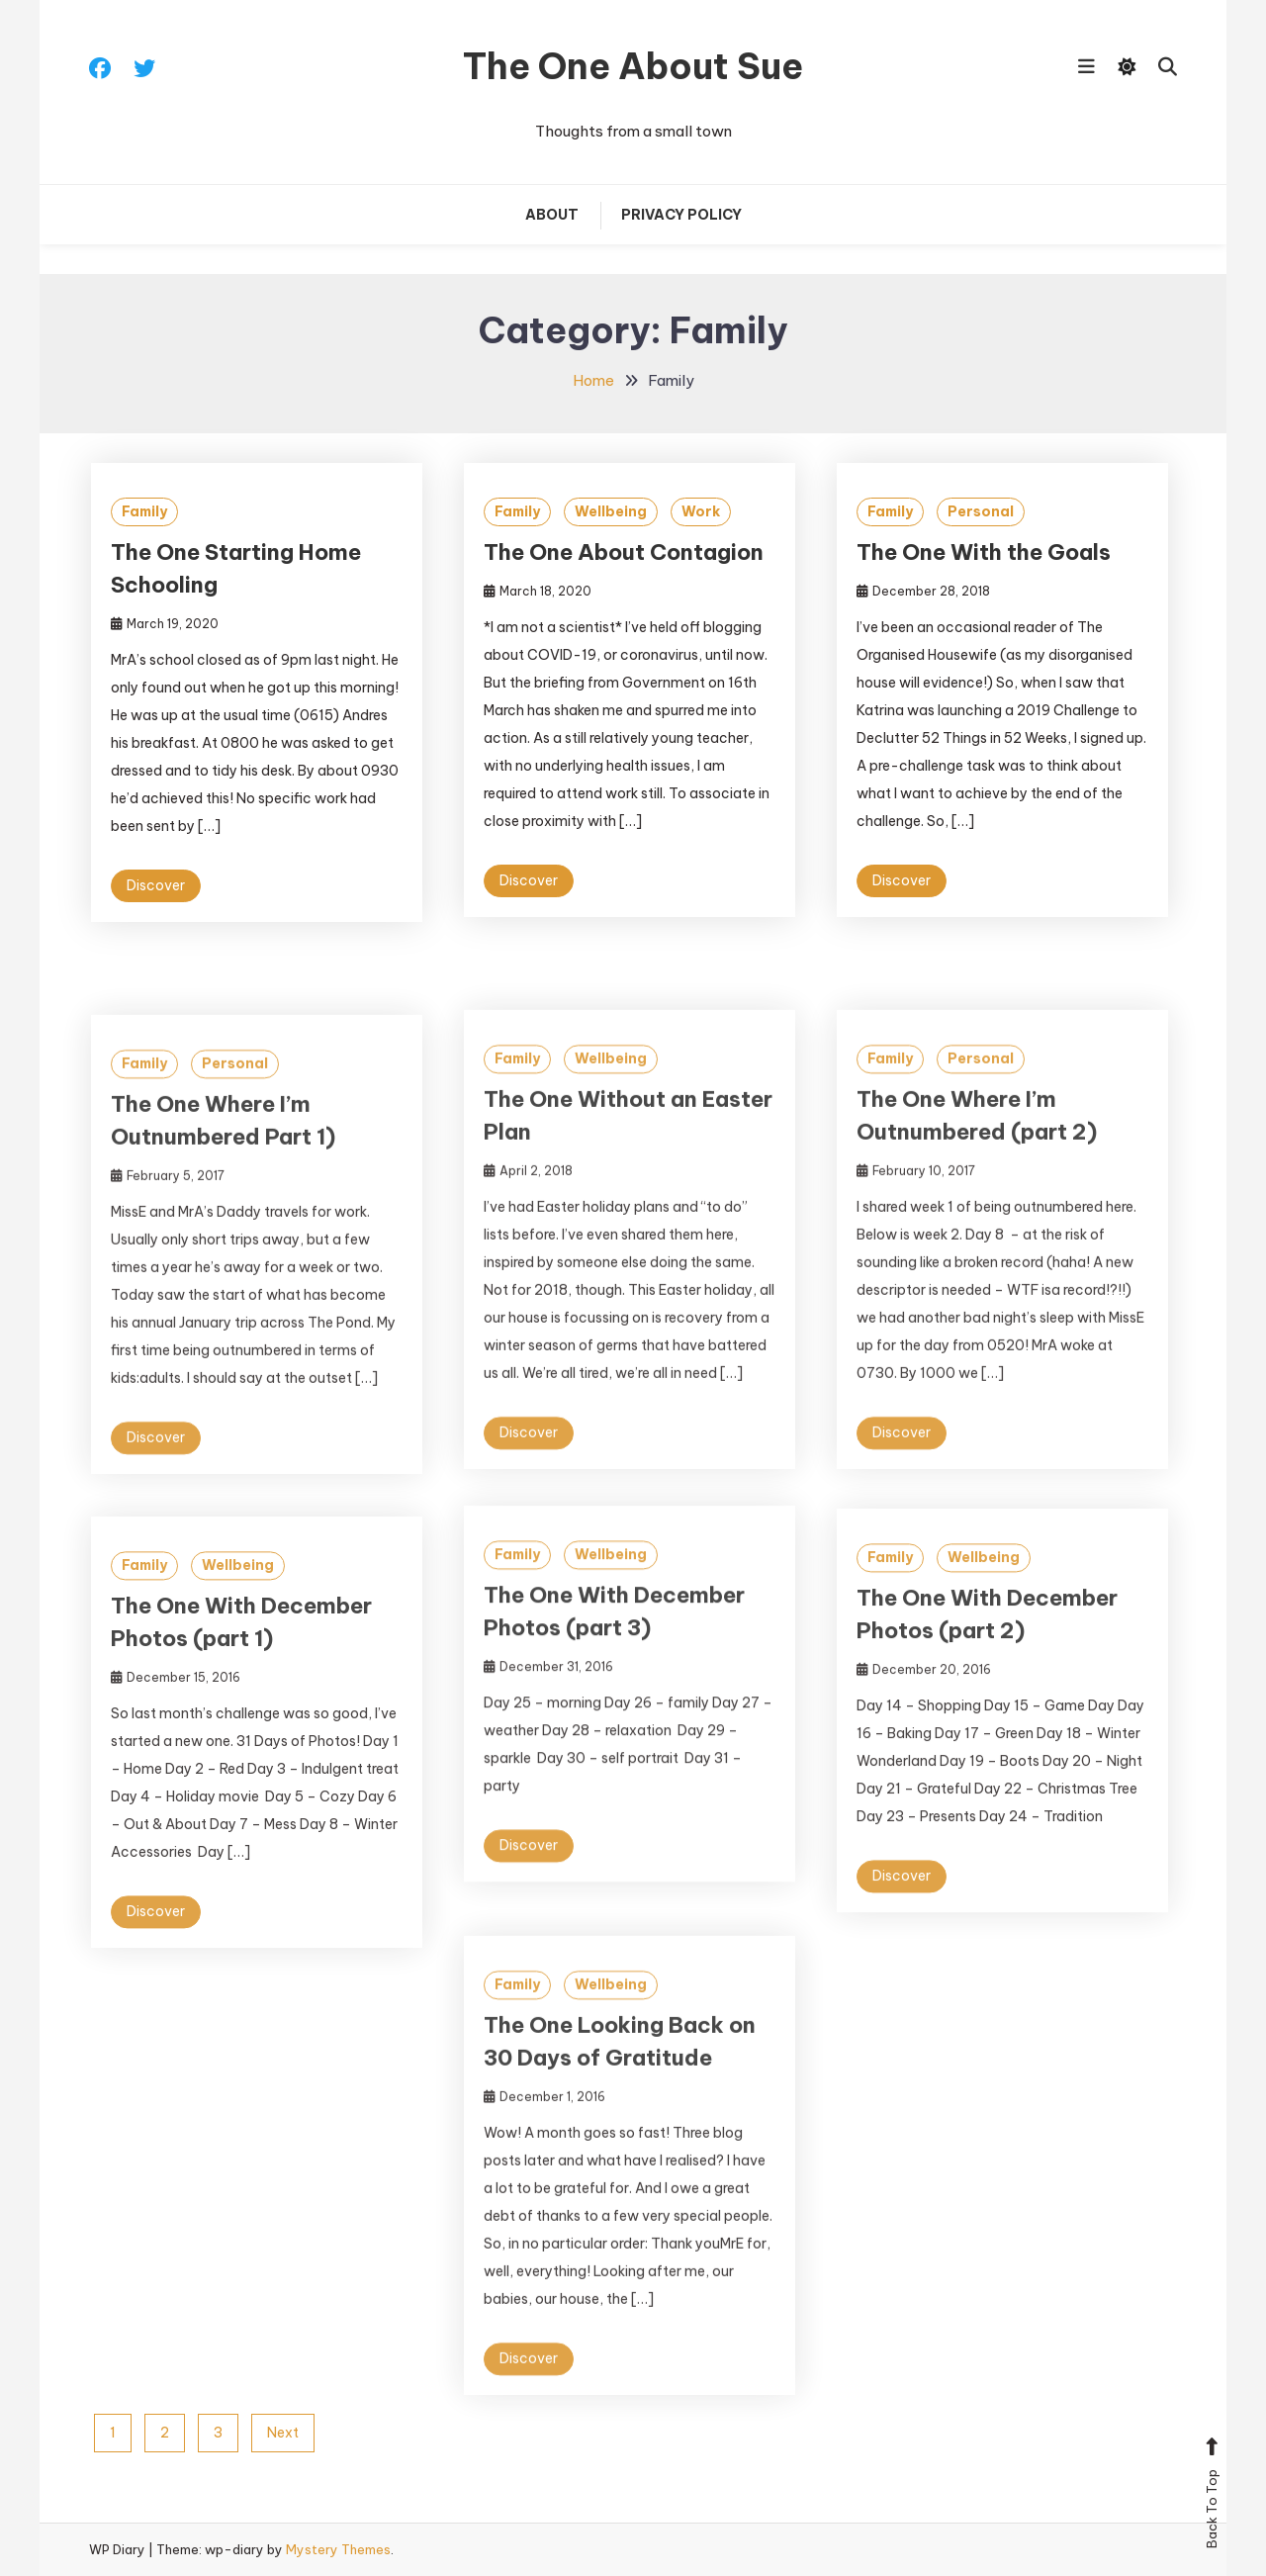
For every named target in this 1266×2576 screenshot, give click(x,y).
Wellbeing (611, 511)
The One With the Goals (984, 552)
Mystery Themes (338, 2549)
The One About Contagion (624, 552)
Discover (156, 885)
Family (144, 511)
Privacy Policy (681, 215)
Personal (981, 511)
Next (283, 2432)
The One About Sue (633, 66)
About (552, 215)
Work (700, 511)
